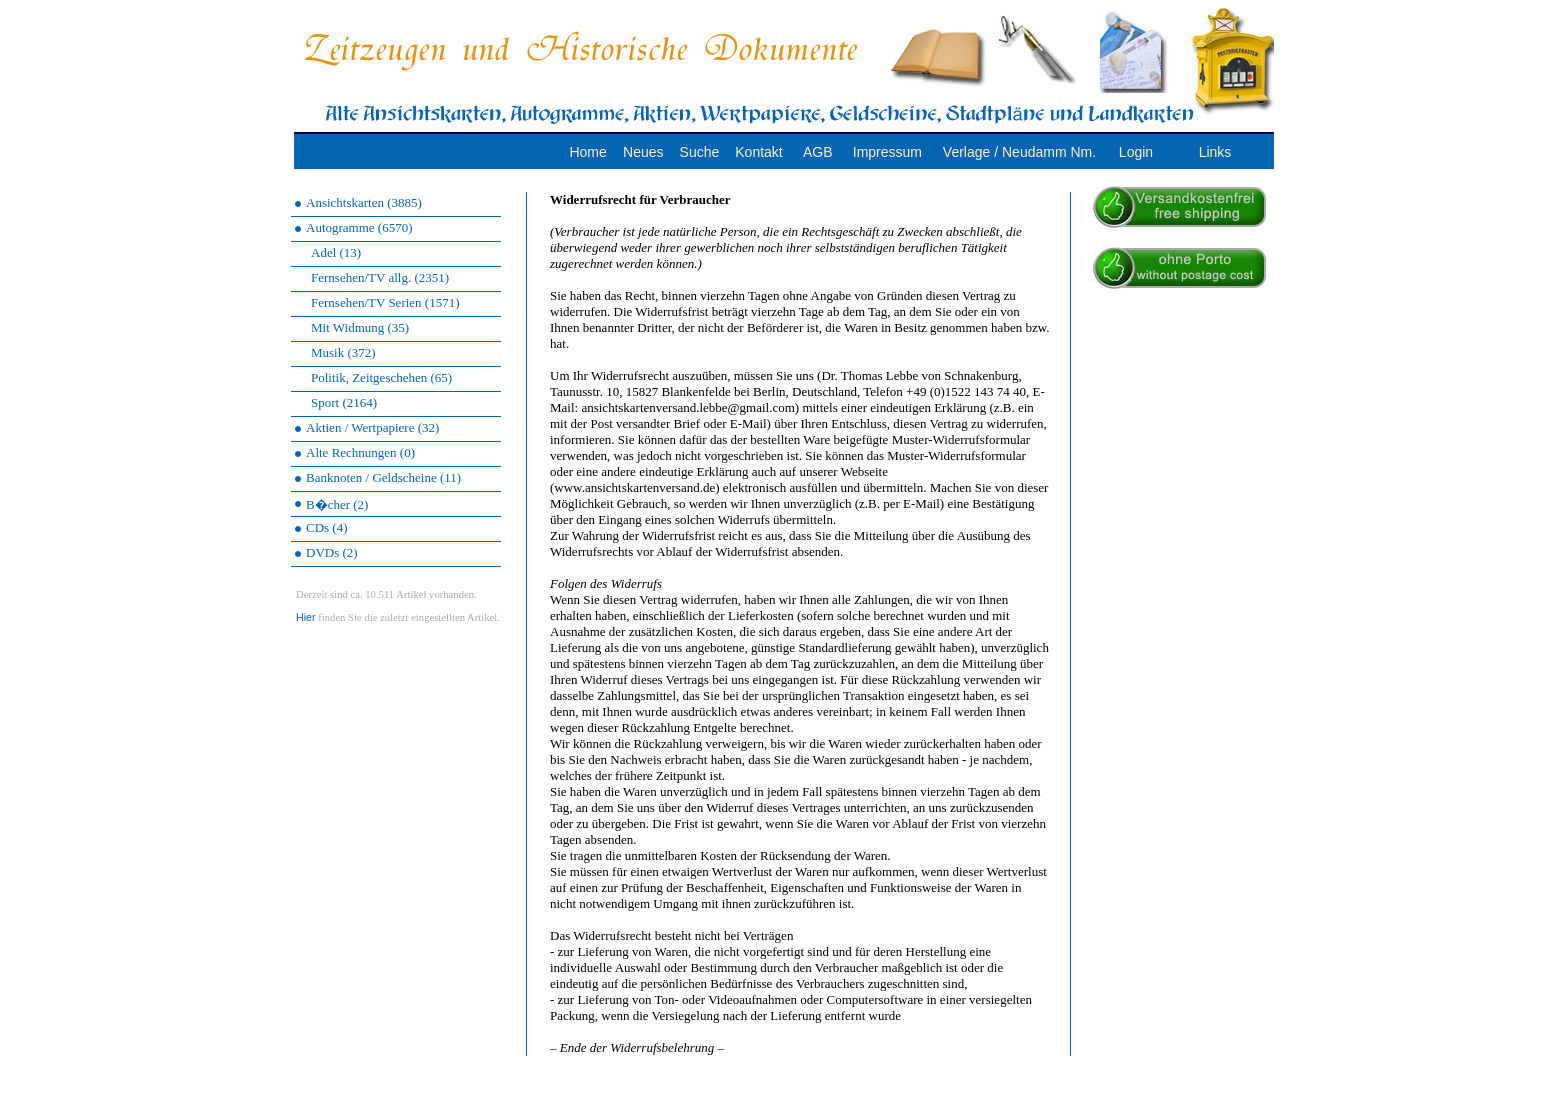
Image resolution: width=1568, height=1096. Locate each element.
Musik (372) (343, 352)
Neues (643, 152)
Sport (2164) (344, 402)
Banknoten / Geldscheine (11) (383, 477)
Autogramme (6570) (359, 227)
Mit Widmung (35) (360, 327)
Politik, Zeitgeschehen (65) (381, 377)
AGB (818, 152)
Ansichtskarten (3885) (364, 202)
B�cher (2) (337, 504)
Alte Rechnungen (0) (360, 452)
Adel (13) (336, 252)
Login (1136, 152)
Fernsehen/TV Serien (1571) (385, 302)
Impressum (887, 152)
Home (587, 152)
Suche (700, 152)
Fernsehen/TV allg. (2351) (380, 277)
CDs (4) (327, 527)
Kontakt (758, 152)
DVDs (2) (332, 552)
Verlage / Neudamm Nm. (1019, 152)
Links (1215, 152)
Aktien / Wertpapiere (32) (372, 427)
